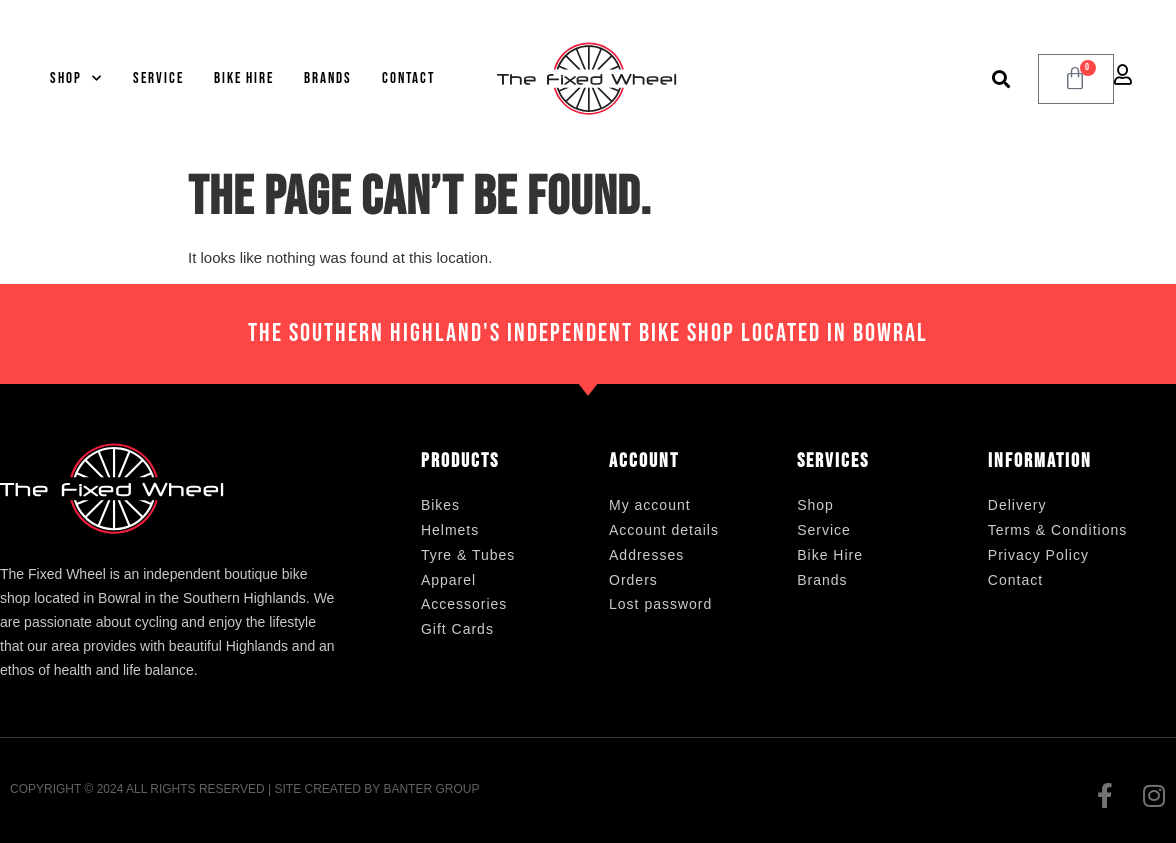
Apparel (448, 580)
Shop (76, 78)
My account (650, 505)
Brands (328, 78)
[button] (1001, 78)
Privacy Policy (1038, 555)
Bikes (440, 505)
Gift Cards (457, 629)
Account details (664, 530)
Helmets (450, 530)
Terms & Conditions (1057, 530)
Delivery (1017, 505)
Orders (633, 580)
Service (158, 78)
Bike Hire (244, 78)
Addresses (646, 555)
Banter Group (431, 789)
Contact (408, 78)
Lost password (660, 604)
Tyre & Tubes (468, 555)
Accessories (464, 604)
